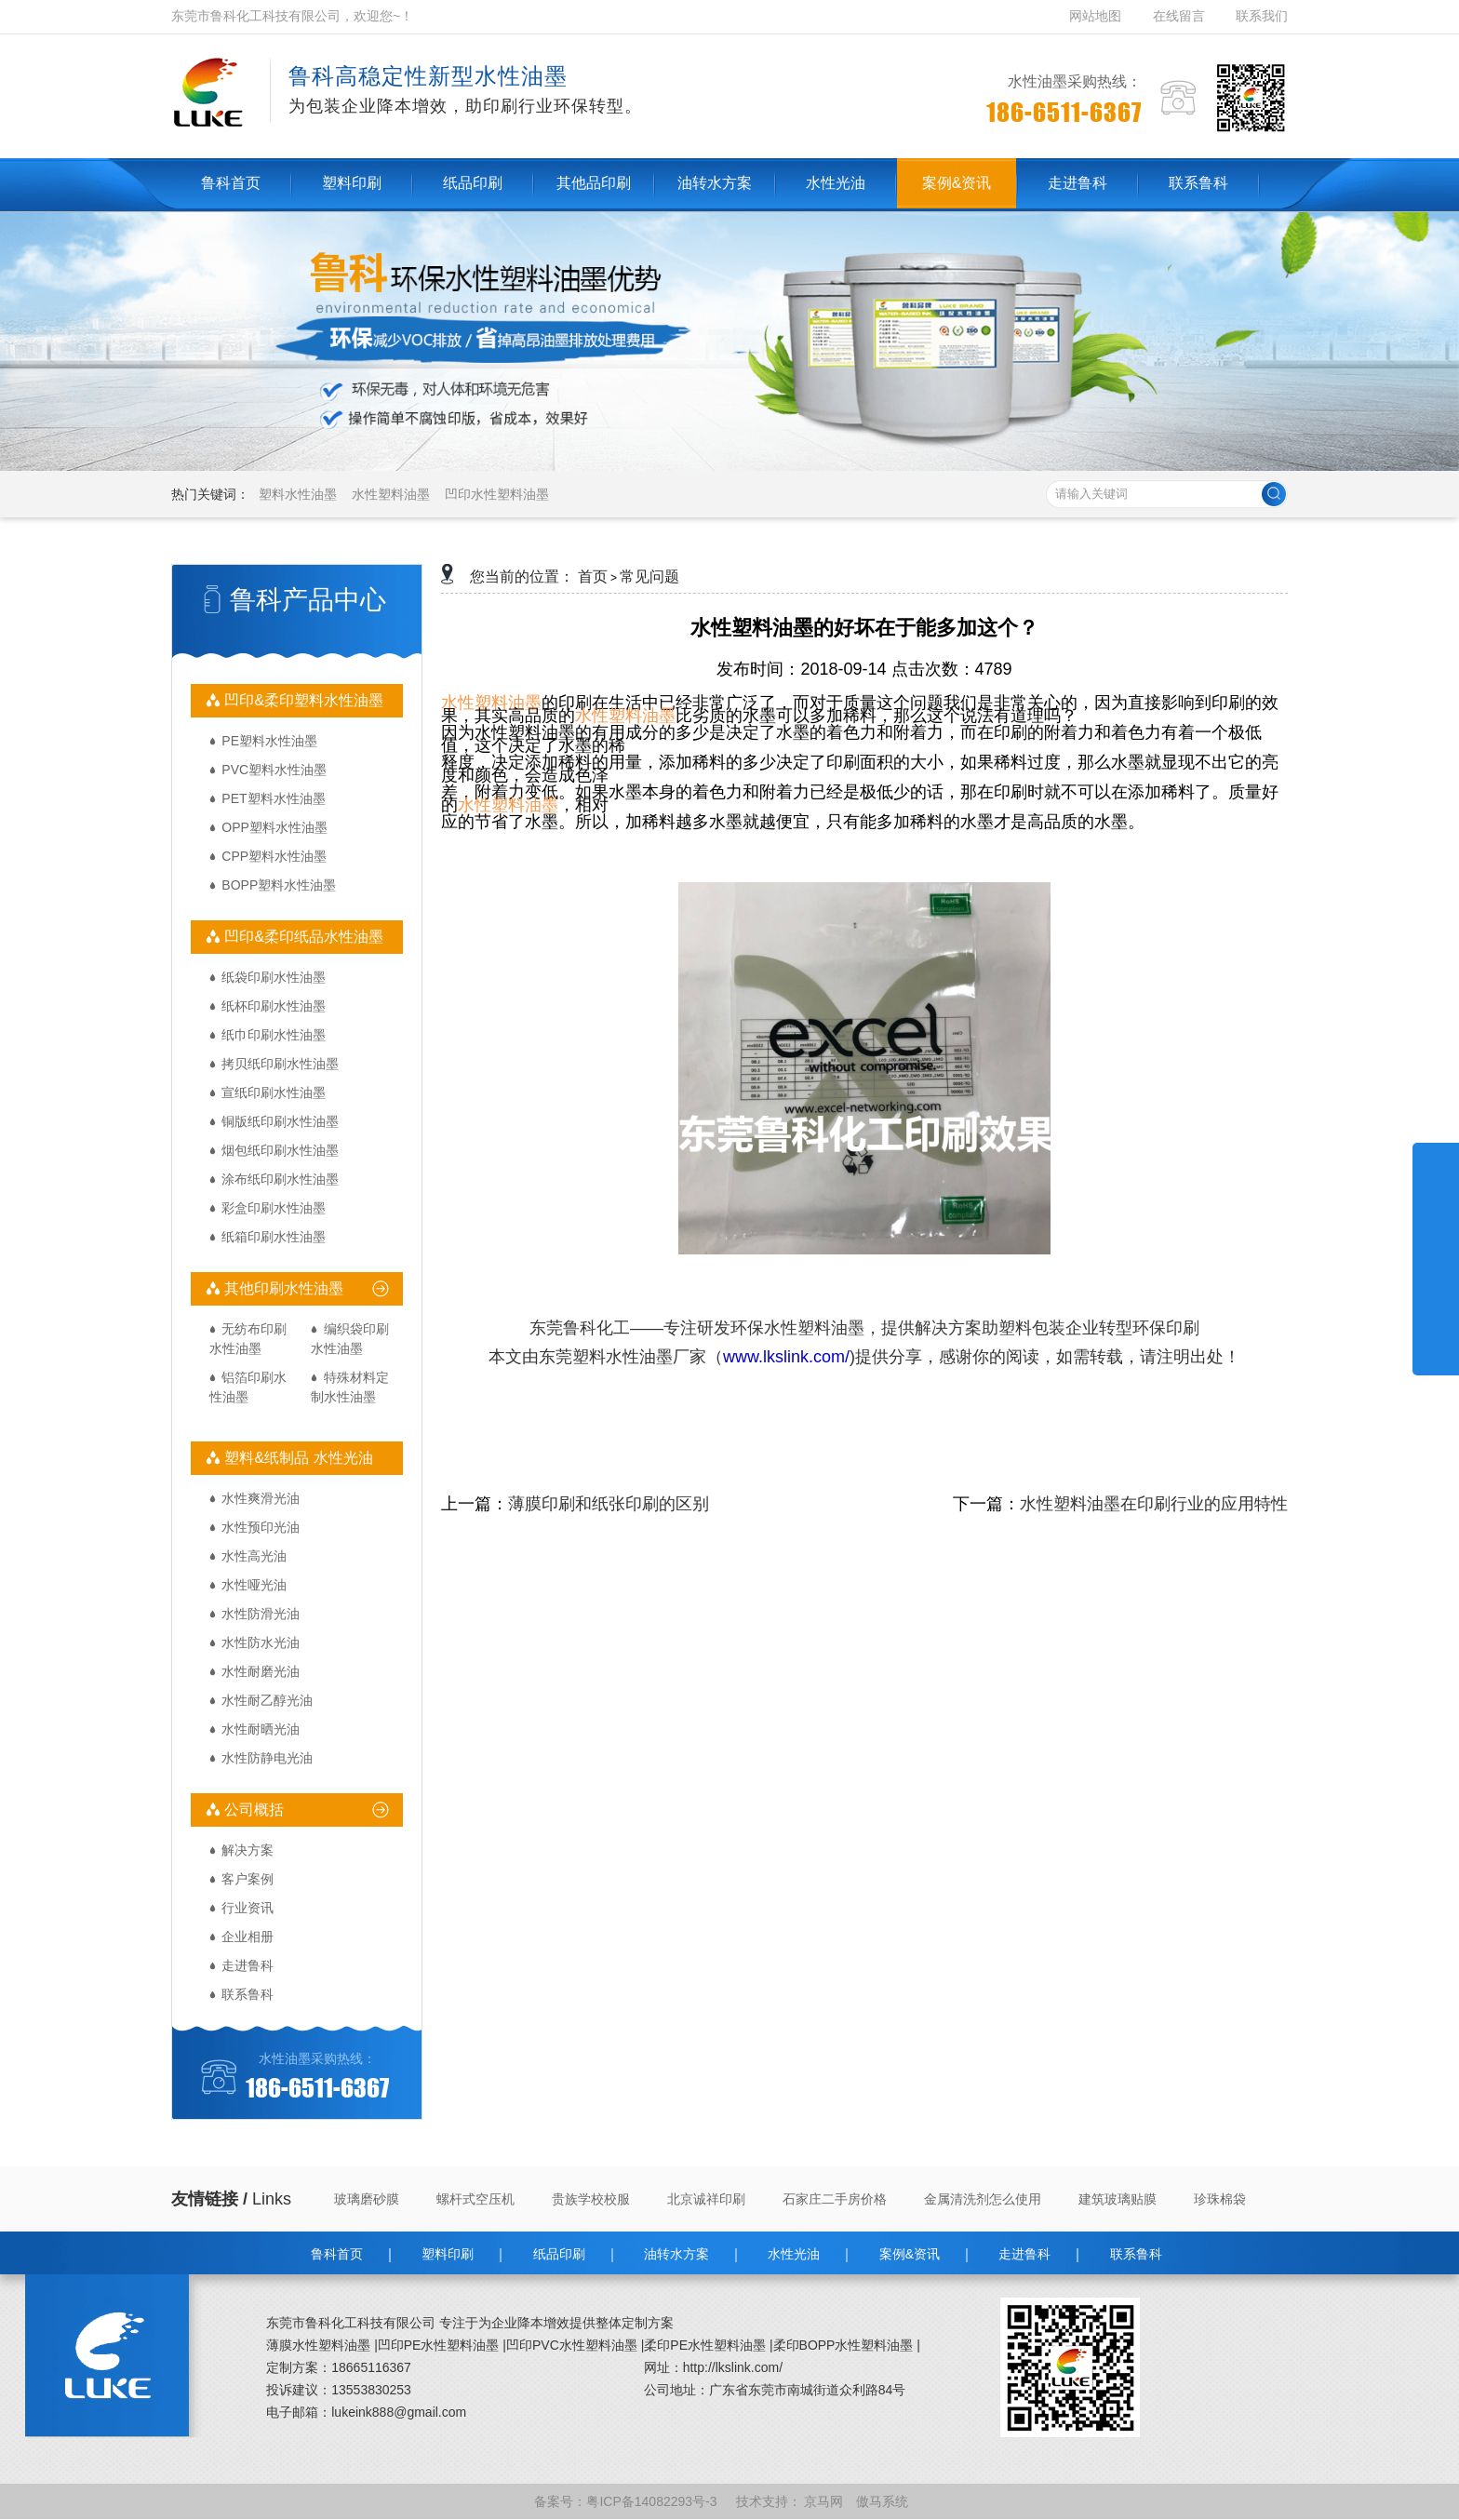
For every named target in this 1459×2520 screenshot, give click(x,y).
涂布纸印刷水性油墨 (280, 1179)
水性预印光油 (260, 1527)
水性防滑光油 (260, 1613)
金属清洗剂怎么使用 (982, 2199)
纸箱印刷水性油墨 (273, 1236)
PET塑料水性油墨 (273, 798)
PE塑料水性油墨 (269, 740)
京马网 (825, 2501)
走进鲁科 (247, 1965)
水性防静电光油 (267, 1757)
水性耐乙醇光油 (267, 1700)
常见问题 (649, 576)
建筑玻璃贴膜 (1117, 2199)
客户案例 (247, 1878)
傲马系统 (884, 2501)
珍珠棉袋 (1220, 2199)
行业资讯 (247, 1907)
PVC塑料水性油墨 (274, 769)
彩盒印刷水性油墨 (273, 1207)
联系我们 (1262, 15)
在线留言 (1179, 15)
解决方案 (247, 1850)
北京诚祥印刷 (706, 2199)
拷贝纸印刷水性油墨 (280, 1063)
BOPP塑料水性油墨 (278, 885)
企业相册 (247, 1936)
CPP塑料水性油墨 (274, 856)
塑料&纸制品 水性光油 (297, 1458)
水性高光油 (254, 1555)
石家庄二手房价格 (835, 2199)
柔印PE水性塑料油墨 (705, 2345)
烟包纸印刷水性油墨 (280, 1150)
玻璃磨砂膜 (366, 2199)
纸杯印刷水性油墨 (273, 1006)
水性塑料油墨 (391, 494)
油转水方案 (676, 2253)
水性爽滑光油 (260, 1498)
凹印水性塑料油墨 (497, 494)
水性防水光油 (260, 1642)
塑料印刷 (448, 2253)
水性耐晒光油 (260, 1729)
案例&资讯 (909, 2253)
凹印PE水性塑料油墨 (439, 2345)
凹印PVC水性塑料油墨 (571, 2345)
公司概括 (252, 1809)
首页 (593, 576)
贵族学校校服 (591, 2199)
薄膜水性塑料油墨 (318, 2345)
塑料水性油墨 (298, 494)
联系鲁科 (247, 1994)
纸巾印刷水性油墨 (273, 1034)
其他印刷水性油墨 (282, 1288)
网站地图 (1097, 15)
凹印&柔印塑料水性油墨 (302, 700)
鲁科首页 (337, 2253)
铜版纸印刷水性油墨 (280, 1121)
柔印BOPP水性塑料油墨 (843, 2345)
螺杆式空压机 (475, 2199)
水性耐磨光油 (260, 1671)
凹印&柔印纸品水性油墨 (302, 937)
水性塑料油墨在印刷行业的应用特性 (1154, 1504)
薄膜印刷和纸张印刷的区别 (608, 1504)
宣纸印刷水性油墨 (273, 1092)
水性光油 (794, 2253)
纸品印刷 (559, 2253)
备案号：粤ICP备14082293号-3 (627, 2501)
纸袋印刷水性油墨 (273, 977)
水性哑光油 (254, 1584)
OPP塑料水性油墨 (274, 827)
